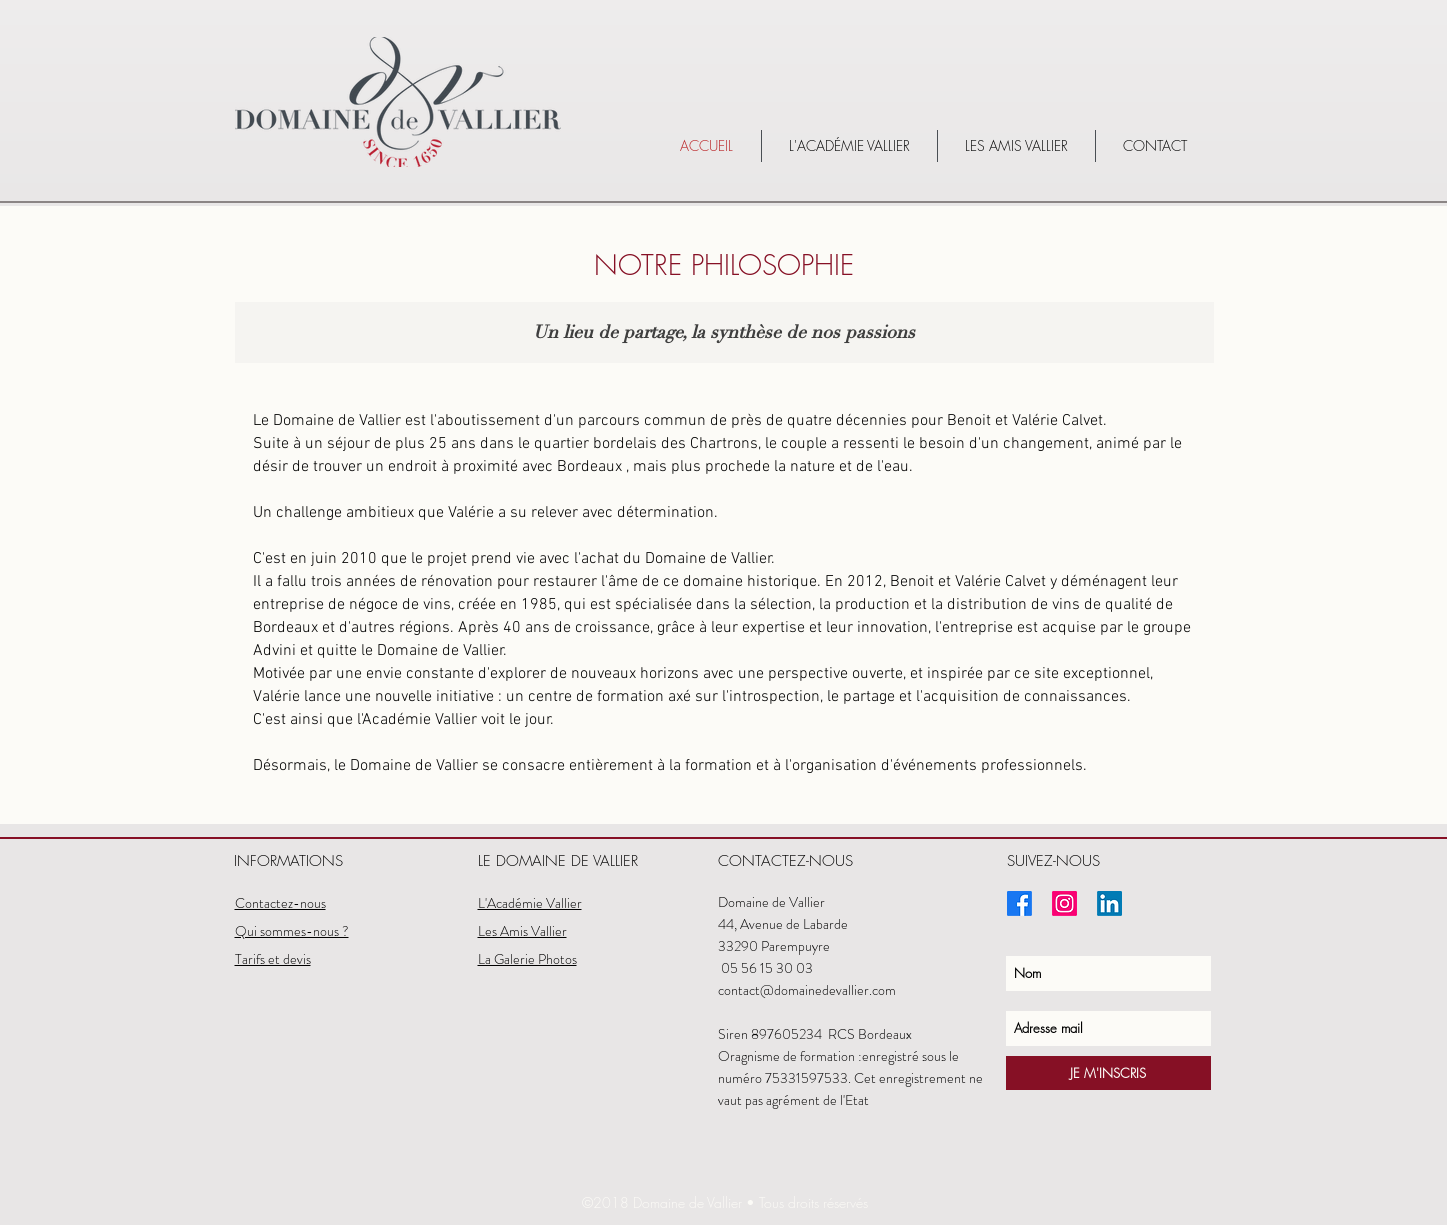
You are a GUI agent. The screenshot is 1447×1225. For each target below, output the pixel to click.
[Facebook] (1019, 903)
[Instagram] (1064, 903)
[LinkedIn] (1109, 903)
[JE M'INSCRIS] (1108, 1073)
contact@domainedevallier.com (808, 990)
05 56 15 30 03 (767, 968)
